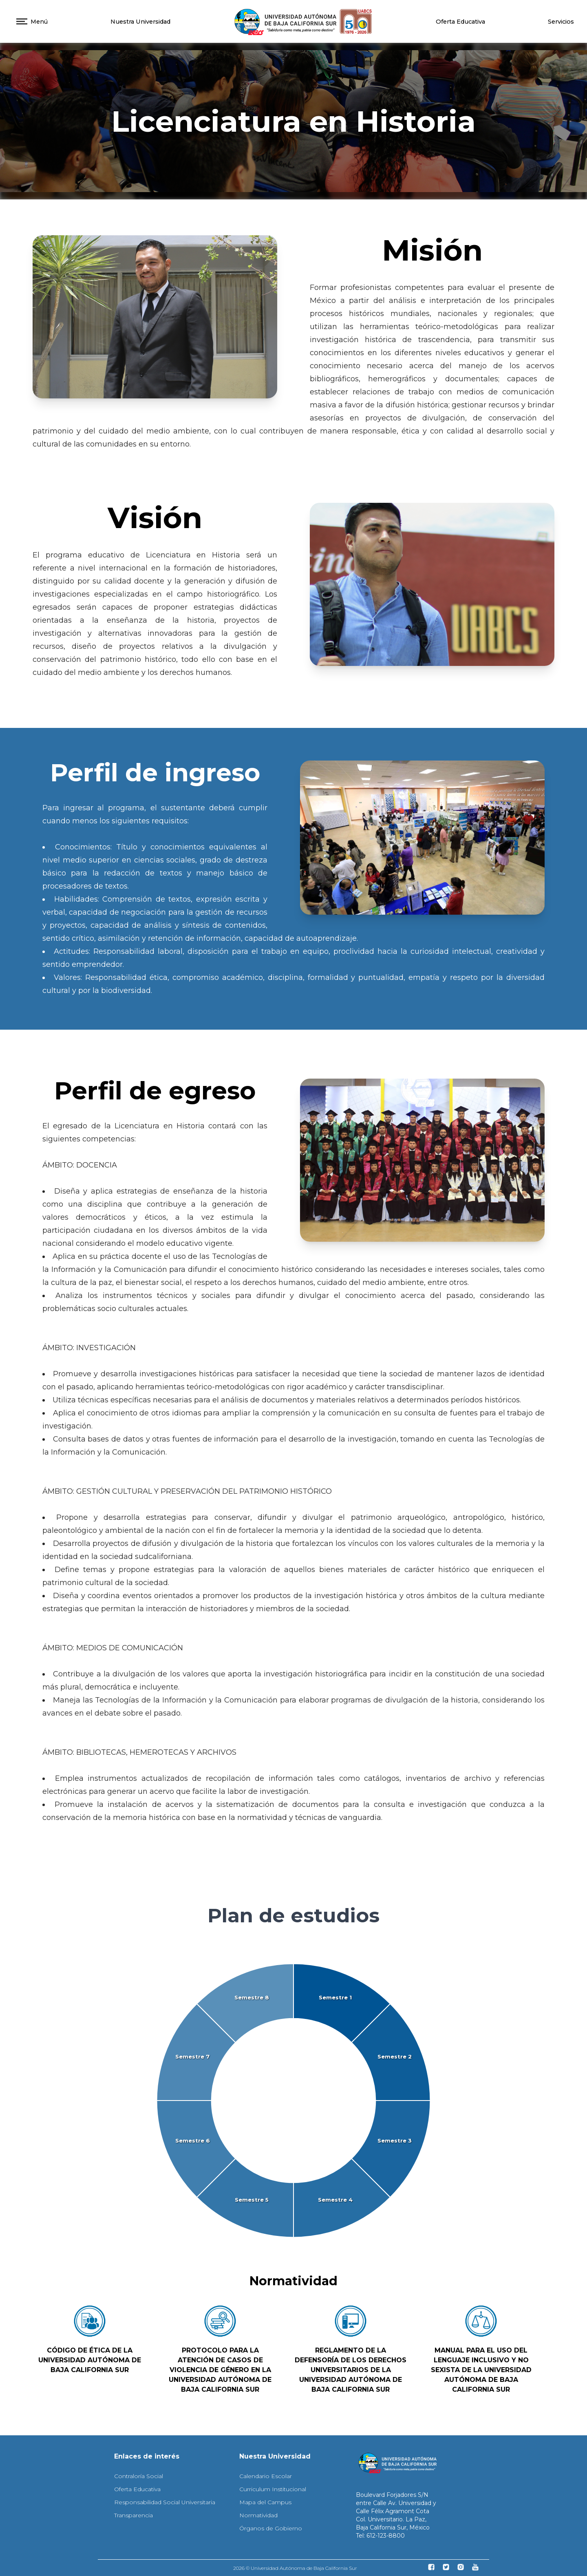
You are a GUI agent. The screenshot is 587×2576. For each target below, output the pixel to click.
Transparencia (133, 2515)
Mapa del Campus (265, 2502)
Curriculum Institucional (272, 2489)
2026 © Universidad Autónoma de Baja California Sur (295, 2568)
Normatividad (258, 2515)
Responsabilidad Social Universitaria (164, 2502)
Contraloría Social (138, 2476)
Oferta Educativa (460, 21)
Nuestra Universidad (140, 21)
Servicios (561, 21)
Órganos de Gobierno (270, 2528)
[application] (293, 2101)
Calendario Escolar (265, 2476)
